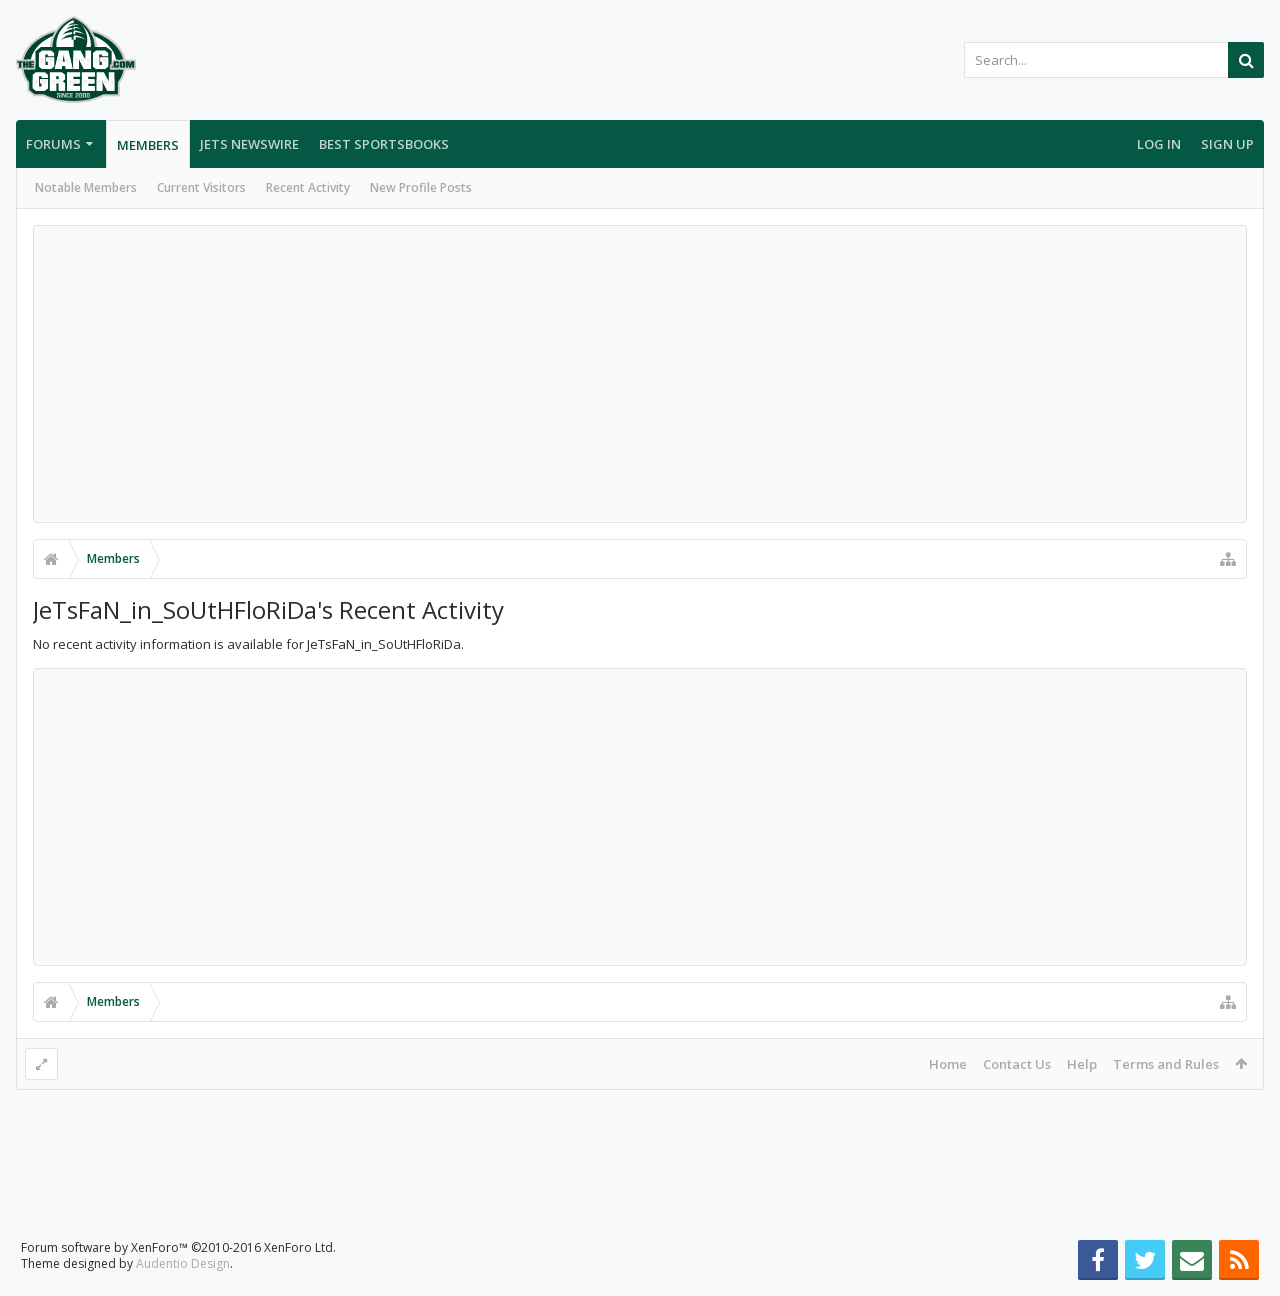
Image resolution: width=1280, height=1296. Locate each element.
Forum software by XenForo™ (178, 1247)
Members (148, 145)
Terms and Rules (1166, 1064)
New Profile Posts (421, 187)
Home (948, 1064)
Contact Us (1017, 1064)
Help (1082, 1064)
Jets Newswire (249, 144)
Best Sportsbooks (384, 144)
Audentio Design (183, 1263)
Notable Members (86, 187)
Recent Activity (308, 187)
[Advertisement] (640, 374)
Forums (53, 144)
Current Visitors (201, 187)
